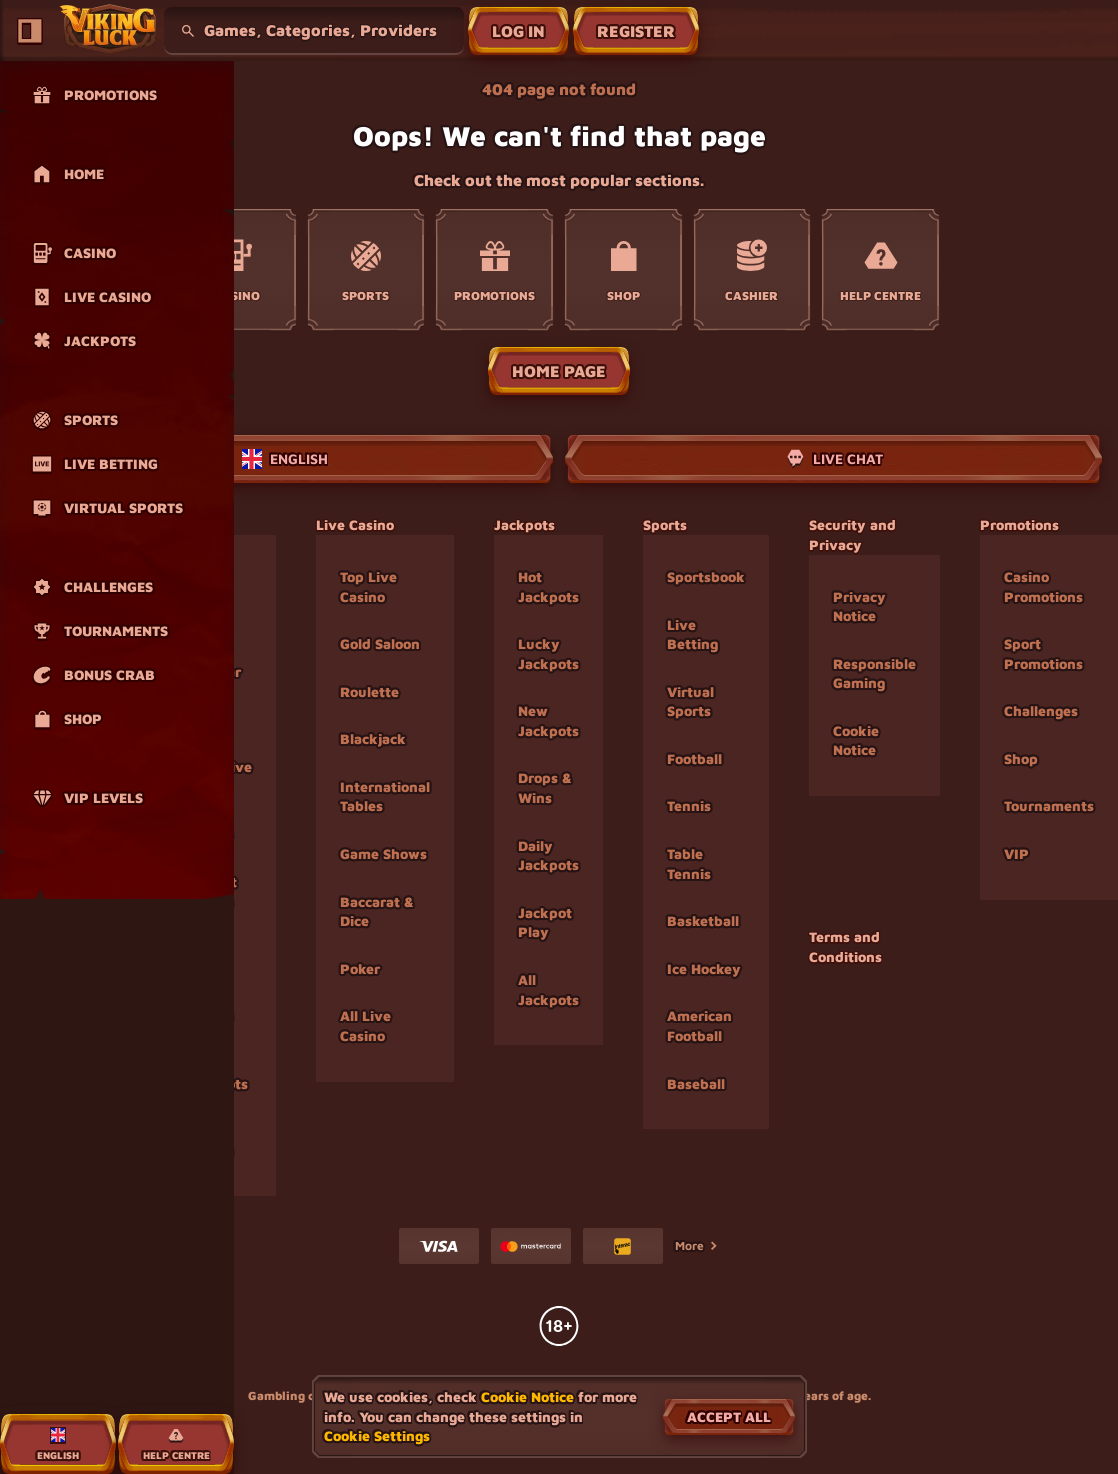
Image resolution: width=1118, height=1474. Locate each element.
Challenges (1041, 710)
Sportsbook (706, 576)
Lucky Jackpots (548, 653)
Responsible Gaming (874, 673)
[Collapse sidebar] (30, 31)
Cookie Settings (377, 1436)
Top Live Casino (368, 586)
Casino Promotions (1043, 586)
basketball (703, 920)
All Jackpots (548, 989)
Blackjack (373, 738)
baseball (696, 1083)
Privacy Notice (859, 606)
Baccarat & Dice (377, 911)
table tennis (689, 863)
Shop (1021, 758)
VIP (1016, 853)
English (285, 459)
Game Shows (383, 853)
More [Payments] (697, 1245)
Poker (360, 968)
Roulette (369, 691)
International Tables (385, 796)
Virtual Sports (690, 701)
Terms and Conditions (845, 946)
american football (699, 1025)
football (694, 758)
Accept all (729, 1416)
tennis (689, 805)
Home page (559, 371)
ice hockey (704, 968)
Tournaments (1049, 805)
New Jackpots (548, 720)
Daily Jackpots (548, 855)
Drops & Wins (545, 787)
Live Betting (692, 634)
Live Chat (834, 459)
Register (636, 31)
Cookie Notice (856, 740)
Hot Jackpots (548, 586)
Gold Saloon (380, 643)
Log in (518, 31)
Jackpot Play (545, 922)
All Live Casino (365, 1025)
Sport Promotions (1043, 653)
